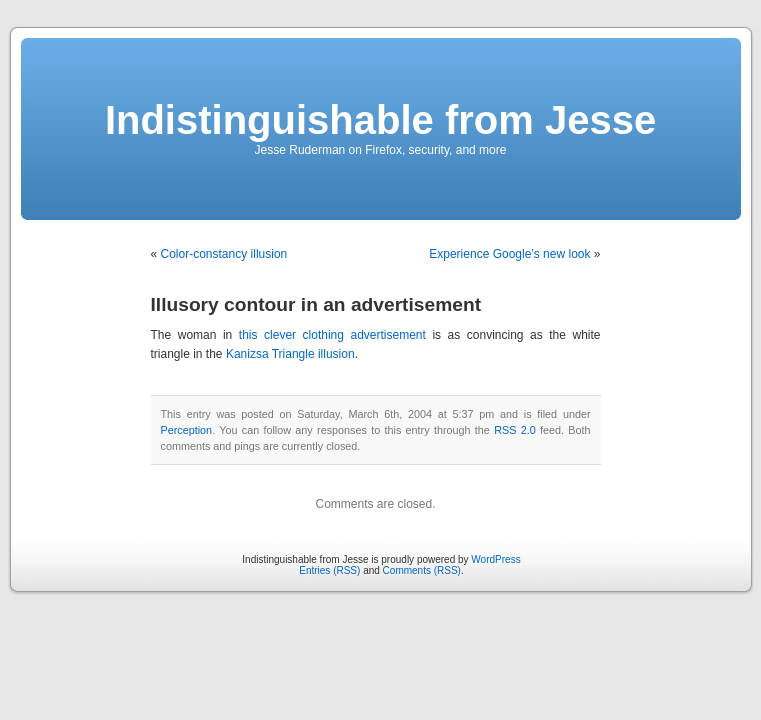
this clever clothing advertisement (332, 335)
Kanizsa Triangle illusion (290, 354)
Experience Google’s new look (509, 254)
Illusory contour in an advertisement (316, 304)
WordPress (495, 559)
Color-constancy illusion (224, 254)
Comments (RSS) (422, 570)
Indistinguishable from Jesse (380, 120)
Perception (187, 430)
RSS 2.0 (515, 430)
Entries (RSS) (329, 570)
